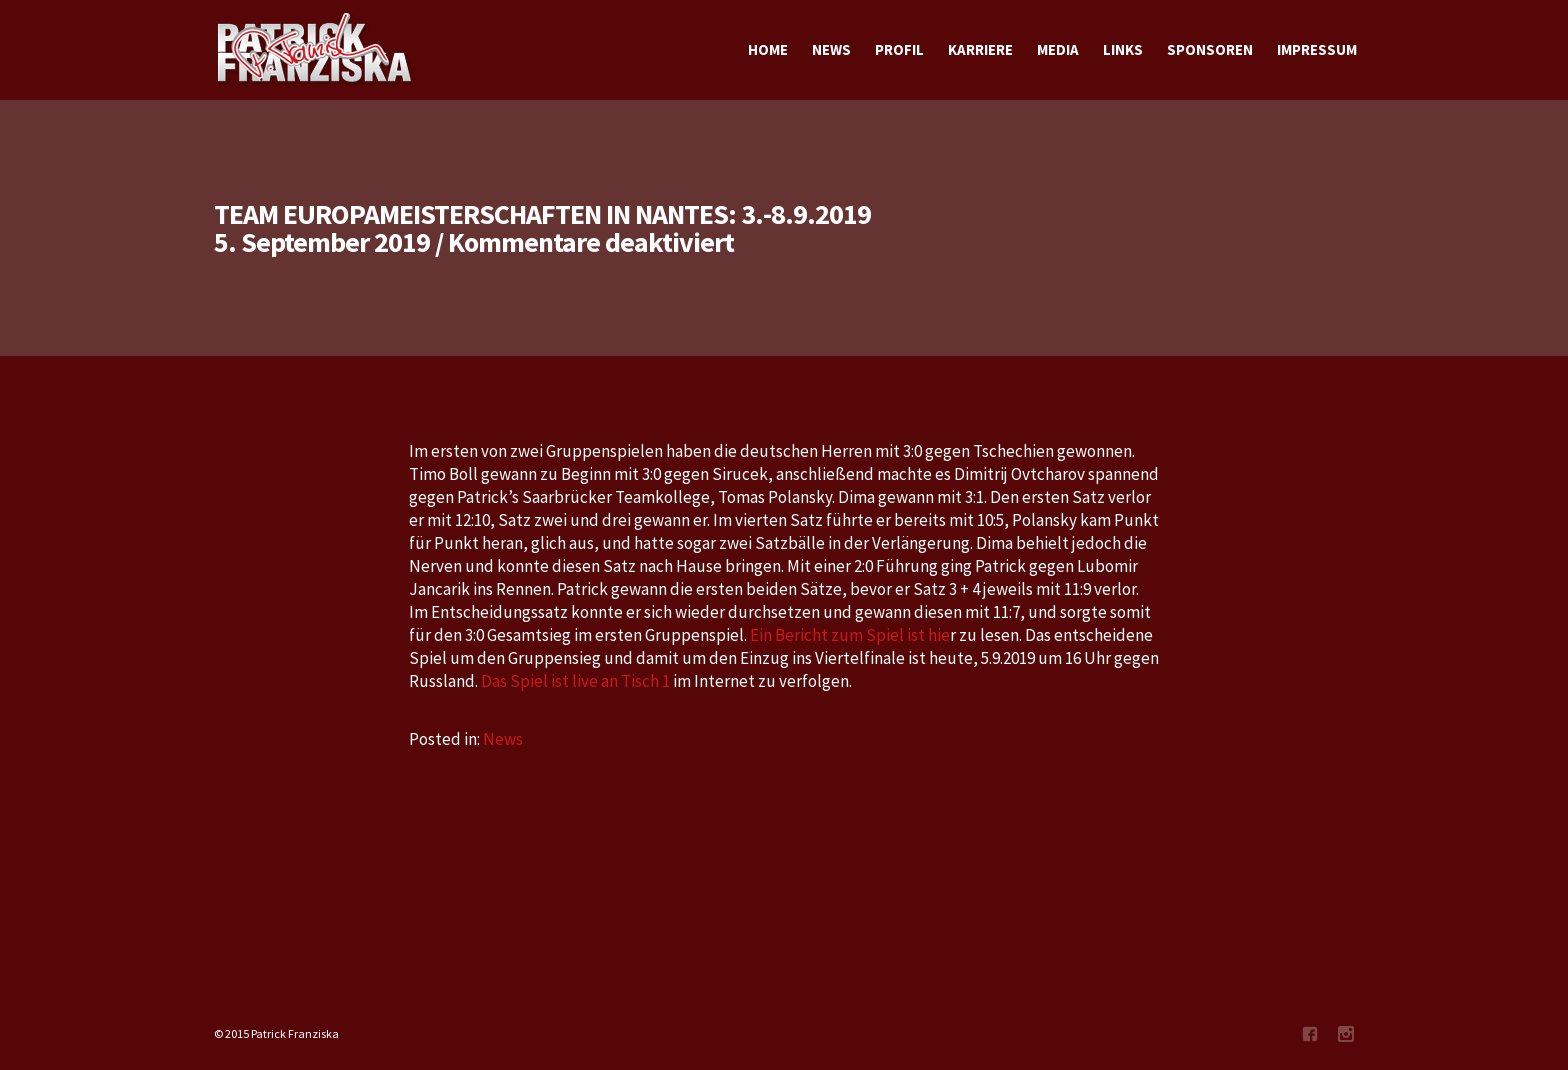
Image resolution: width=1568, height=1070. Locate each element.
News (503, 739)
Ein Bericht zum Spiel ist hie (850, 635)
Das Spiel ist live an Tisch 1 (575, 681)
